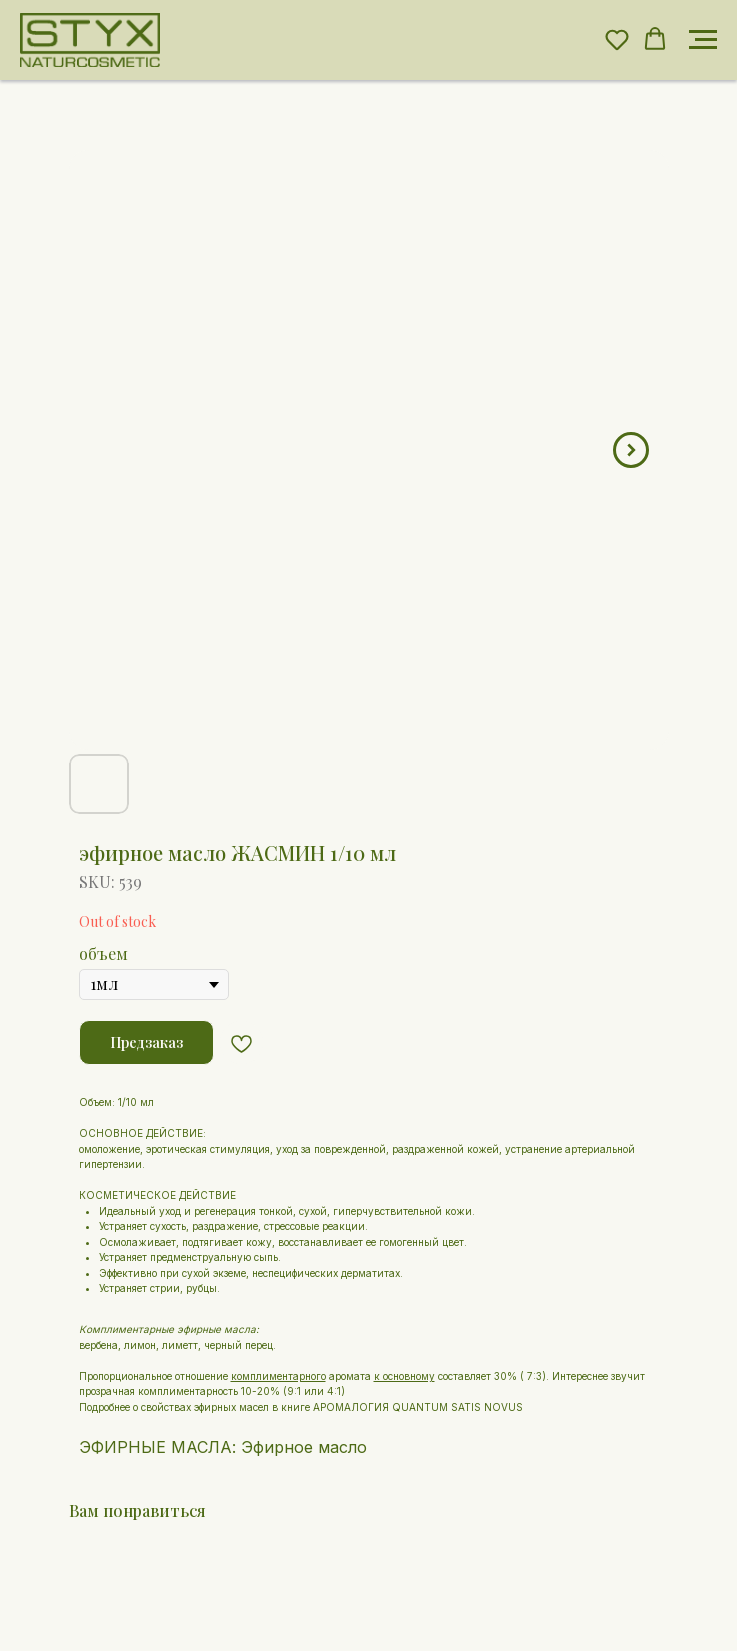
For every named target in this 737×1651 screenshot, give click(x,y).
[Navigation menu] (703, 40)
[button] (617, 39)
